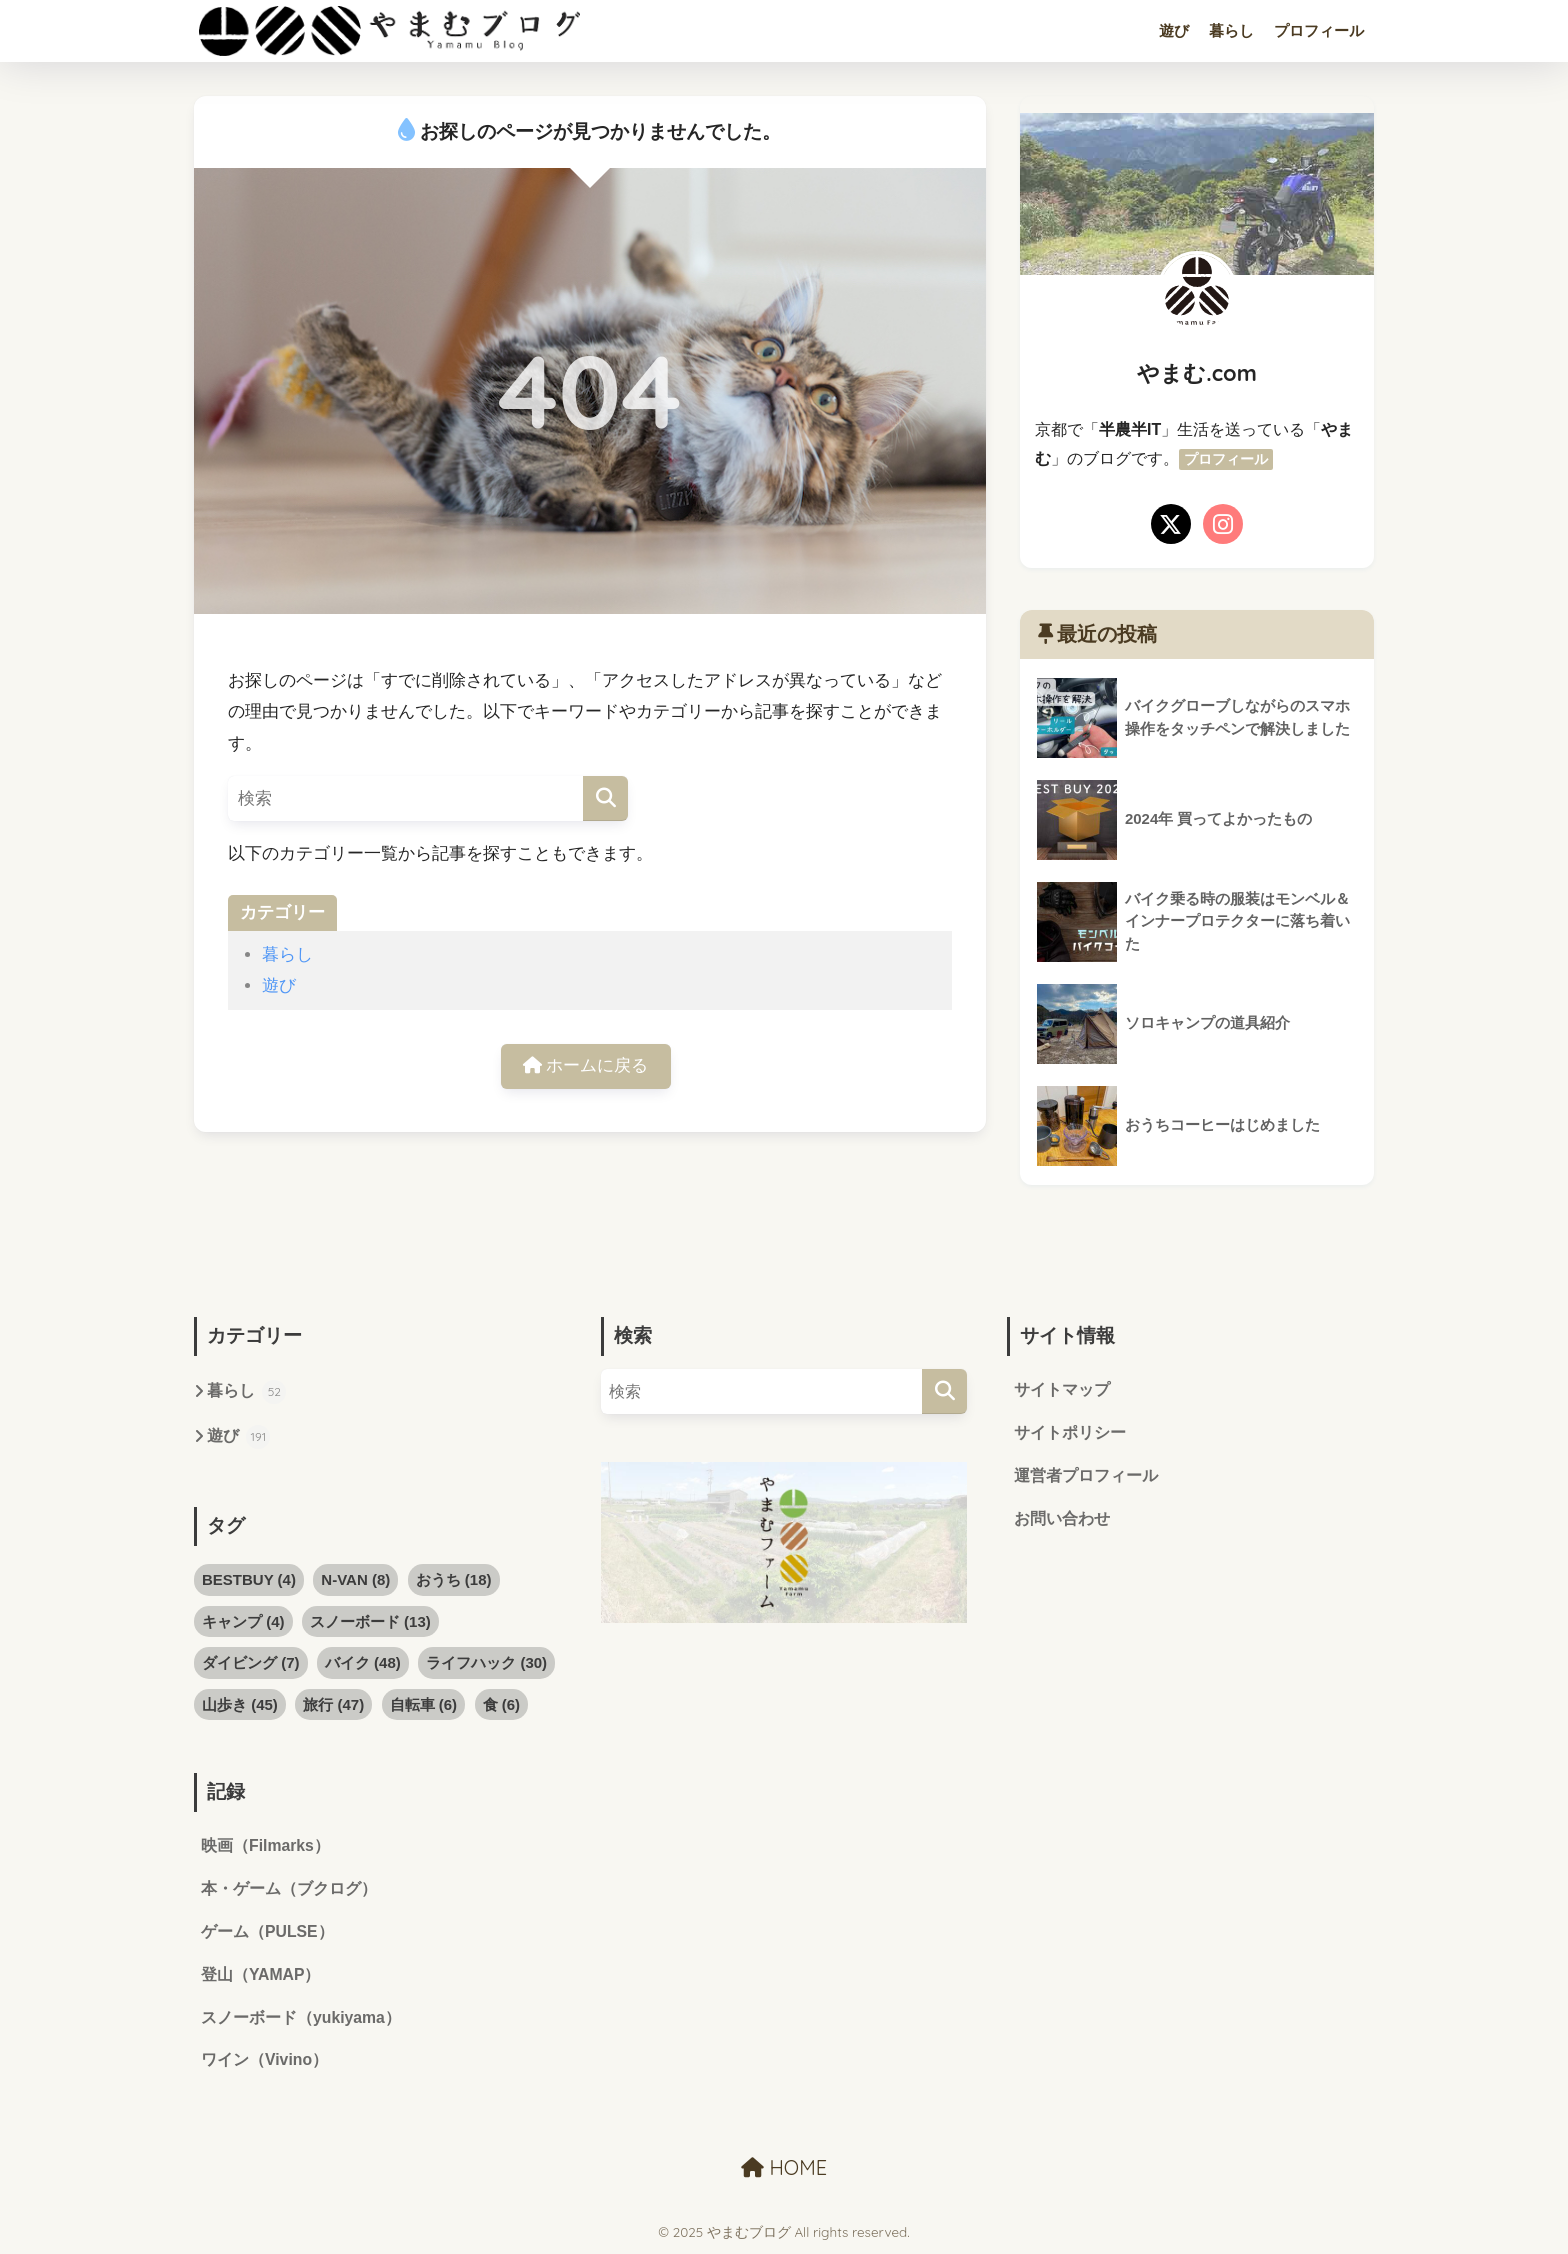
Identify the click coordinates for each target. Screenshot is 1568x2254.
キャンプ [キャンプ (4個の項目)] (243, 1621)
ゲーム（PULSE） (267, 1933)
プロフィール (1319, 30)
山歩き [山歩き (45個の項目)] (240, 1704)
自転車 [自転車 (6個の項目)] (424, 1704)
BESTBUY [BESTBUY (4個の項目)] (249, 1579)
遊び (1174, 30)
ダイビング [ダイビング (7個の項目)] (251, 1662)
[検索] (605, 798)
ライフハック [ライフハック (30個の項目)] (486, 1662)
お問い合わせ (1062, 1519)
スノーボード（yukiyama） (301, 2019)
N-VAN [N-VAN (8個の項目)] (355, 1579)
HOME (784, 2169)
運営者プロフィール (1086, 1476)
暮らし (1231, 30)
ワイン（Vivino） (265, 2062)
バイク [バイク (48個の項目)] (363, 1662)
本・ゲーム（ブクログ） (289, 1889)
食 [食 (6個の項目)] (502, 1704)
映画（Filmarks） (266, 1846)
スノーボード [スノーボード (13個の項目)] (370, 1621)
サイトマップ (1062, 1390)
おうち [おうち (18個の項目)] (454, 1579)
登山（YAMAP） (261, 1976)
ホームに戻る (586, 1066)
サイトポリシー (1070, 1433)
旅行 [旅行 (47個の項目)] (333, 1704)
